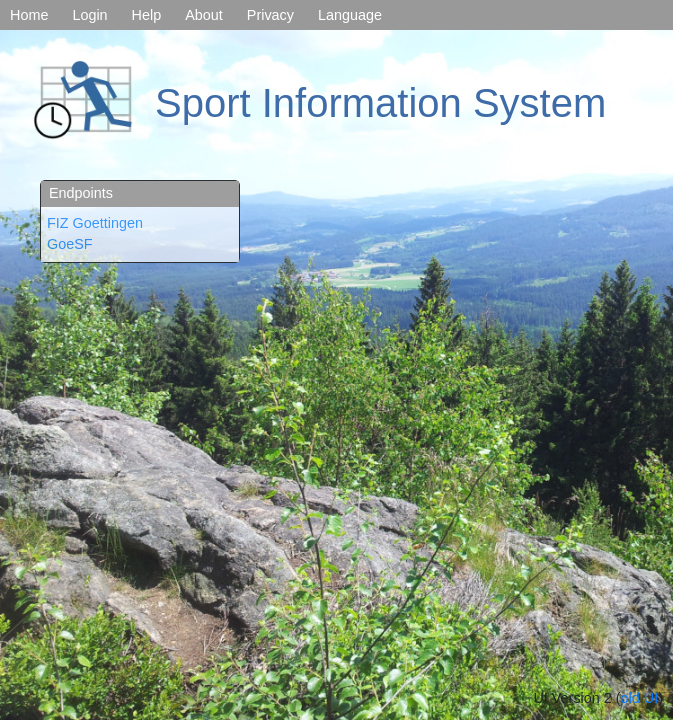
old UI (640, 698)
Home (29, 15)
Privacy (270, 15)
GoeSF (70, 244)
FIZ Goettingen (95, 223)
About (204, 15)
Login (89, 15)
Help (147, 15)
